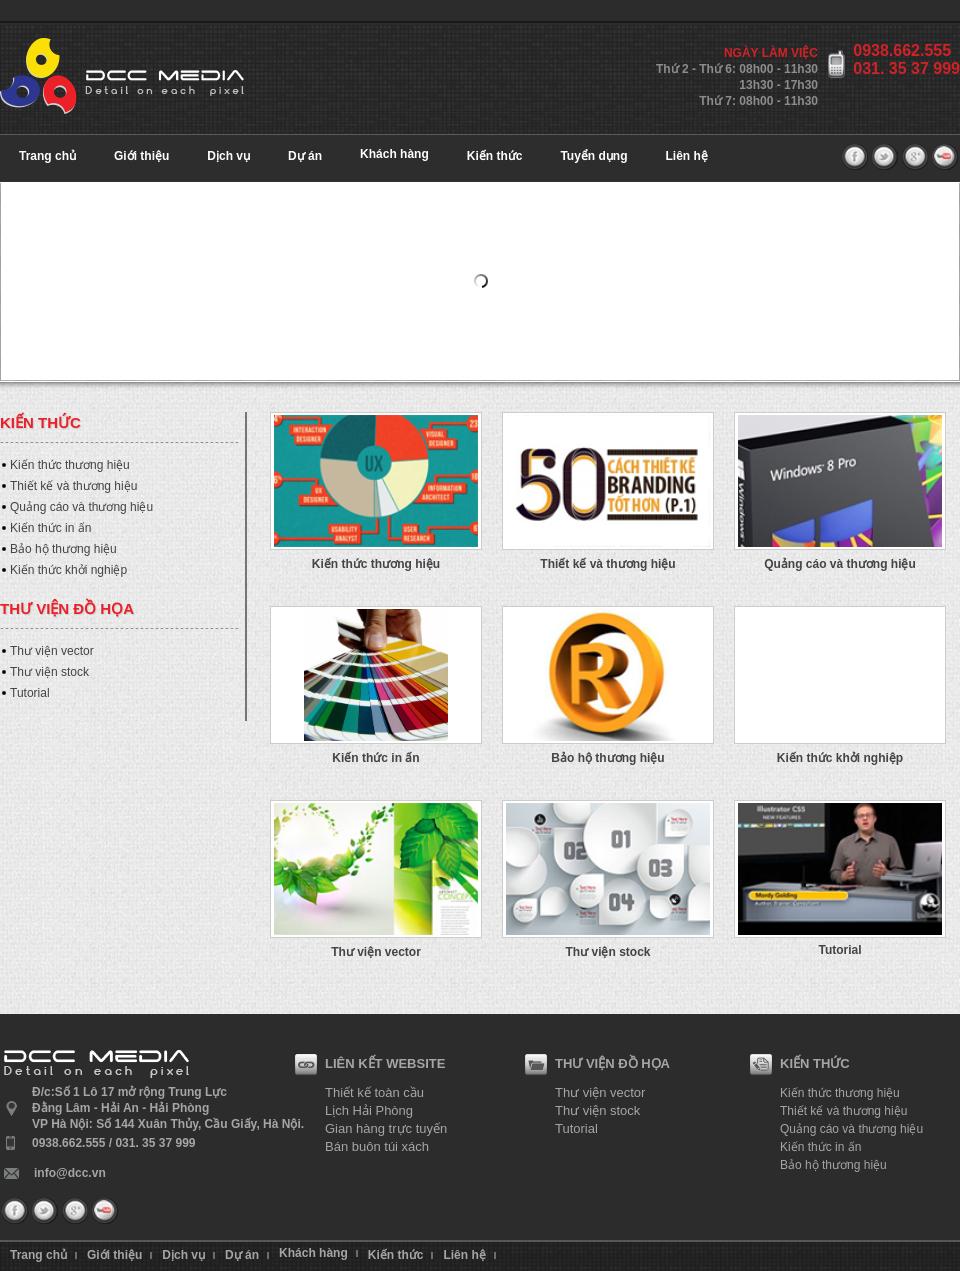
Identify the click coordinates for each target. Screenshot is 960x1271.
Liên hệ (687, 156)
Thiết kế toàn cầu (374, 1092)
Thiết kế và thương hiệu (73, 486)
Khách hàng (394, 154)
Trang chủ (47, 156)
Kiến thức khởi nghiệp (68, 570)
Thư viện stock (49, 672)
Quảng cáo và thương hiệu (81, 507)
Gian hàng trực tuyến (386, 1128)
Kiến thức (495, 156)
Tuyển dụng (593, 156)
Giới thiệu (141, 156)
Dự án (305, 156)
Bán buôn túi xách (377, 1146)
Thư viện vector (52, 651)
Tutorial (30, 693)
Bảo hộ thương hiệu (63, 549)
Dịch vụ (228, 156)
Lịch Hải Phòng (369, 1110)
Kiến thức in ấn (50, 528)
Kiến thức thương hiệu (70, 465)
